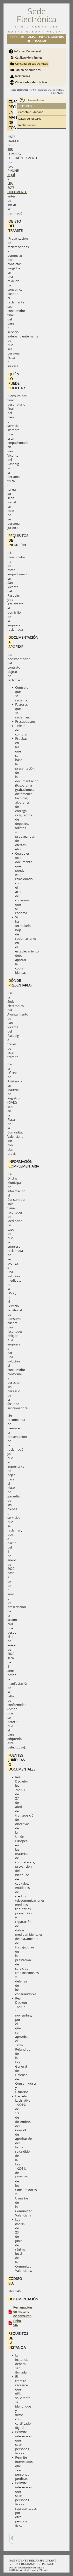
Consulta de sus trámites (31, 64)
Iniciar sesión (27, 125)
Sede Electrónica (19, 89)
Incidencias (22, 76)
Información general (27, 51)
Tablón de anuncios (27, 70)
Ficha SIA (17, 2323)
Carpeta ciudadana (30, 112)
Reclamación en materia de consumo (22, 2311)
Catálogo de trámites (28, 57)
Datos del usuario (29, 118)
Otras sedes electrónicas (31, 82)
